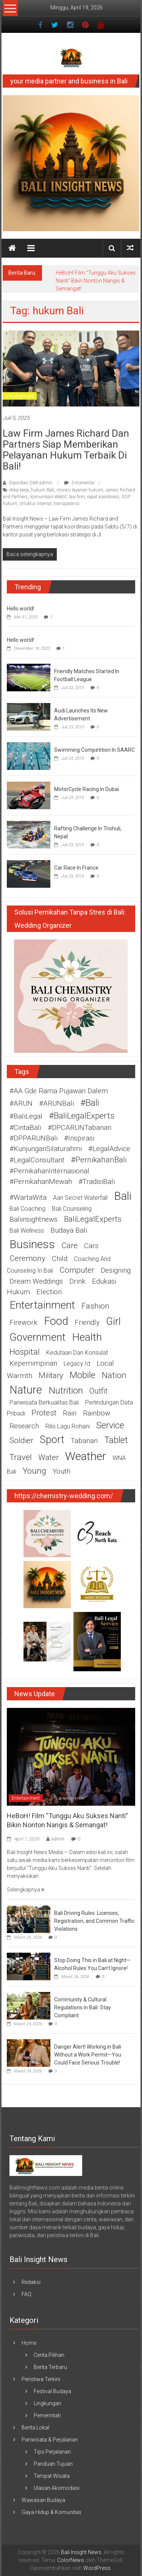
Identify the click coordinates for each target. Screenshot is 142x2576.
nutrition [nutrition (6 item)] (65, 1390)
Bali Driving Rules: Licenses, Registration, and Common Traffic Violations (94, 1921)
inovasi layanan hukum (79, 490)
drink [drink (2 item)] (77, 1281)
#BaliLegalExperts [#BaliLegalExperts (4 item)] (81, 1115)
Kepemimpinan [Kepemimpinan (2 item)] (33, 1363)
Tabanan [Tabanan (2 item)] (84, 1441)
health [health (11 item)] (87, 1337)
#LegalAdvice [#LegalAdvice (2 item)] (109, 1149)
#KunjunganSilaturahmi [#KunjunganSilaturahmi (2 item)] (45, 1149)
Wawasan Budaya (43, 2500)
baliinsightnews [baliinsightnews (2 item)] (33, 1219)
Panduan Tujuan (53, 2464)
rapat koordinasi (103, 496)
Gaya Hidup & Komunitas (51, 2512)
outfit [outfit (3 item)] (98, 1390)
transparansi (67, 503)
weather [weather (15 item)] (85, 1456)
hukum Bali (42, 490)
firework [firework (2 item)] (23, 1322)
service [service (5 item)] (110, 1425)
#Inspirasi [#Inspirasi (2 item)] (79, 1138)
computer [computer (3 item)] (76, 1270)
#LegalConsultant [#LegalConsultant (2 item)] (36, 1160)
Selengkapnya (25, 1890)
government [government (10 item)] (37, 1337)
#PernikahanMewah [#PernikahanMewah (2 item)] (40, 1182)
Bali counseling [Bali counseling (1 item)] (72, 1208)
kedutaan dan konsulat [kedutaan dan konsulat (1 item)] (77, 1352)
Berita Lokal (35, 2428)
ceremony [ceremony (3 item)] (27, 1258)
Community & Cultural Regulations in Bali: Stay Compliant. (82, 2007)
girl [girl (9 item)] (113, 1321)
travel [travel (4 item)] (20, 1457)
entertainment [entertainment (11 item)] (42, 1305)
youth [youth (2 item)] (61, 1471)
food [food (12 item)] (56, 1321)
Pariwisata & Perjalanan (50, 2440)
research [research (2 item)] (24, 1426)
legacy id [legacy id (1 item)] (77, 1363)
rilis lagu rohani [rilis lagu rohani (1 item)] (67, 1426)
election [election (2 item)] (49, 1292)
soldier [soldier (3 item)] (21, 1440)
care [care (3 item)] (69, 1245)
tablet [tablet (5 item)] (116, 1440)
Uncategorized (20, 396)
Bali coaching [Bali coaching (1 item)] (27, 1208)
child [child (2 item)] (59, 1259)
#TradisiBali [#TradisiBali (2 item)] (96, 1182)
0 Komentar (79, 482)
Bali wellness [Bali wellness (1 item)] (26, 1230)
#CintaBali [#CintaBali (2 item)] (25, 1127)
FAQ (26, 2294)
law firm (77, 496)
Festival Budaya (52, 2391)
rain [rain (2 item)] (69, 1413)
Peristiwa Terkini (41, 2379)
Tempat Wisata (52, 2476)
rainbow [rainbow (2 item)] (96, 1413)
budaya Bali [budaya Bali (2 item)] (68, 1230)
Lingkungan (47, 2403)
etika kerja (19, 490)
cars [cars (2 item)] (91, 1246)
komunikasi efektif (48, 496)
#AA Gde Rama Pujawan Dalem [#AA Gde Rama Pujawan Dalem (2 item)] (58, 1091)
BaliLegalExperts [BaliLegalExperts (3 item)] (93, 1219)
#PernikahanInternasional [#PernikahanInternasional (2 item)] (49, 1171)
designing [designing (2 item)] (116, 1270)
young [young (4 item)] (34, 1471)
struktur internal (35, 503)
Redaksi (31, 2282)
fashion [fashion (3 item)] (95, 1305)
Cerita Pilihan (49, 2355)
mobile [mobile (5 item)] (82, 1375)
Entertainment (26, 1798)
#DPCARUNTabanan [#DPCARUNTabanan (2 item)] (79, 1127)
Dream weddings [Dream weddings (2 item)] (36, 1281)
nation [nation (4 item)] (114, 1375)
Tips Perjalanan (52, 2452)
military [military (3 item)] (51, 1375)
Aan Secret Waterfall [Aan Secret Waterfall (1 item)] (80, 1197)
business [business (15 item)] (32, 1244)
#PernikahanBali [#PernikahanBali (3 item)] (98, 1159)
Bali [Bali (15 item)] (122, 1195)
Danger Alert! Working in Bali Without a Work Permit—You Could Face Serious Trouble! (87, 2055)
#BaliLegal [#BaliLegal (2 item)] (25, 1116)
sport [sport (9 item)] (52, 1440)
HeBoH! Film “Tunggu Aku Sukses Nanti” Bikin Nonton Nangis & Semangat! (96, 281)
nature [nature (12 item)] (25, 1389)
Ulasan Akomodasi (57, 2488)
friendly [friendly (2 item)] (87, 1322)
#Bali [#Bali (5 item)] (89, 1102)
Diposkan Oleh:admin (30, 482)
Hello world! (20, 609)
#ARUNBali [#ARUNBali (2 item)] (56, 1103)
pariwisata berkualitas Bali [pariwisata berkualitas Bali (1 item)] (44, 1402)
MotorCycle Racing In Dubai (86, 789)
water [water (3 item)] (48, 1457)
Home (29, 2343)
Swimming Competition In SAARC (94, 750)
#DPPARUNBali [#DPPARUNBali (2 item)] (33, 1138)
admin (57, 1839)
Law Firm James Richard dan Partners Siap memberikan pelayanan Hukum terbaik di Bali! (66, 450)
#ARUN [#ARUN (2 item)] (21, 1103)
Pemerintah (47, 2415)
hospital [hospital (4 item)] (24, 1352)
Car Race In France (76, 868)
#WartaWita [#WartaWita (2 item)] (28, 1197)
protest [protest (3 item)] (43, 1412)
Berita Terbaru (50, 2367)
